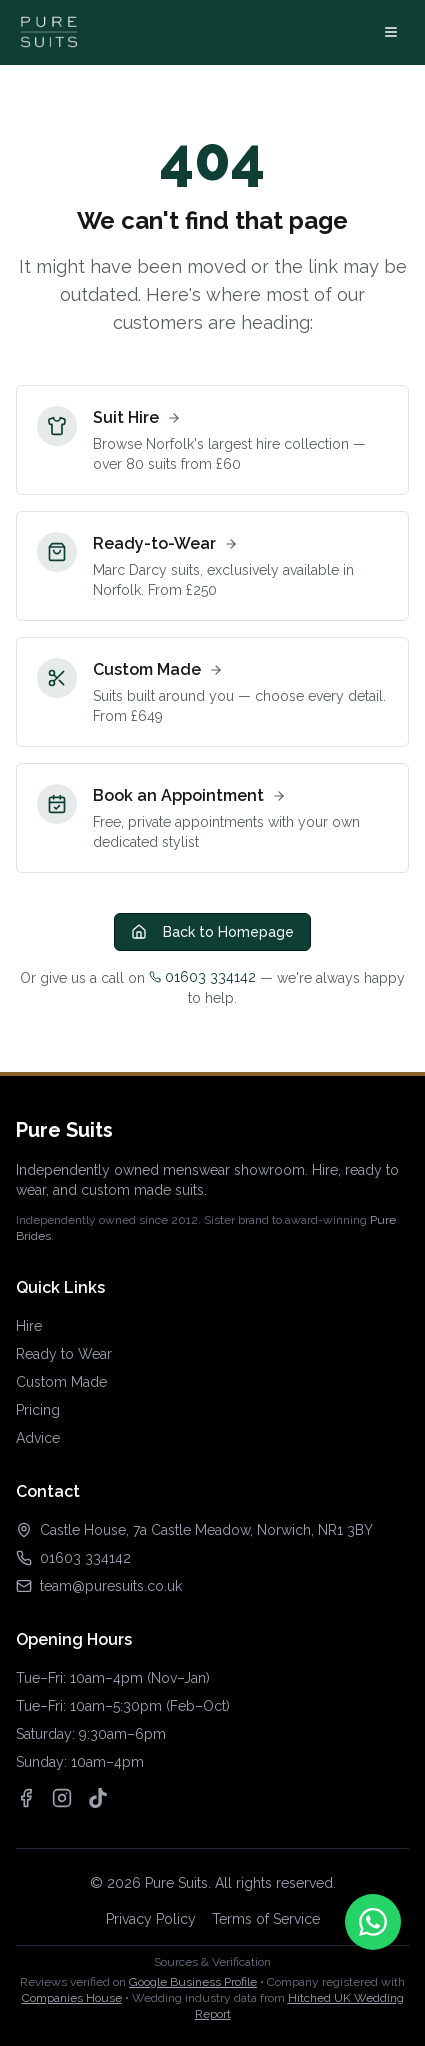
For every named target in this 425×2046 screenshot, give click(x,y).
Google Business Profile (193, 1982)
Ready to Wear (64, 1354)
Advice (38, 1438)
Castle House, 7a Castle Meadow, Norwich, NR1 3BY (206, 1530)
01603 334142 (202, 977)
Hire (29, 1326)
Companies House (72, 1998)
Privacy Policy (151, 1919)
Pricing (38, 1410)
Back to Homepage (212, 932)
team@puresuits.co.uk (111, 1586)
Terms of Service (266, 1919)
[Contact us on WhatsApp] (373, 1922)
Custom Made (61, 1382)
